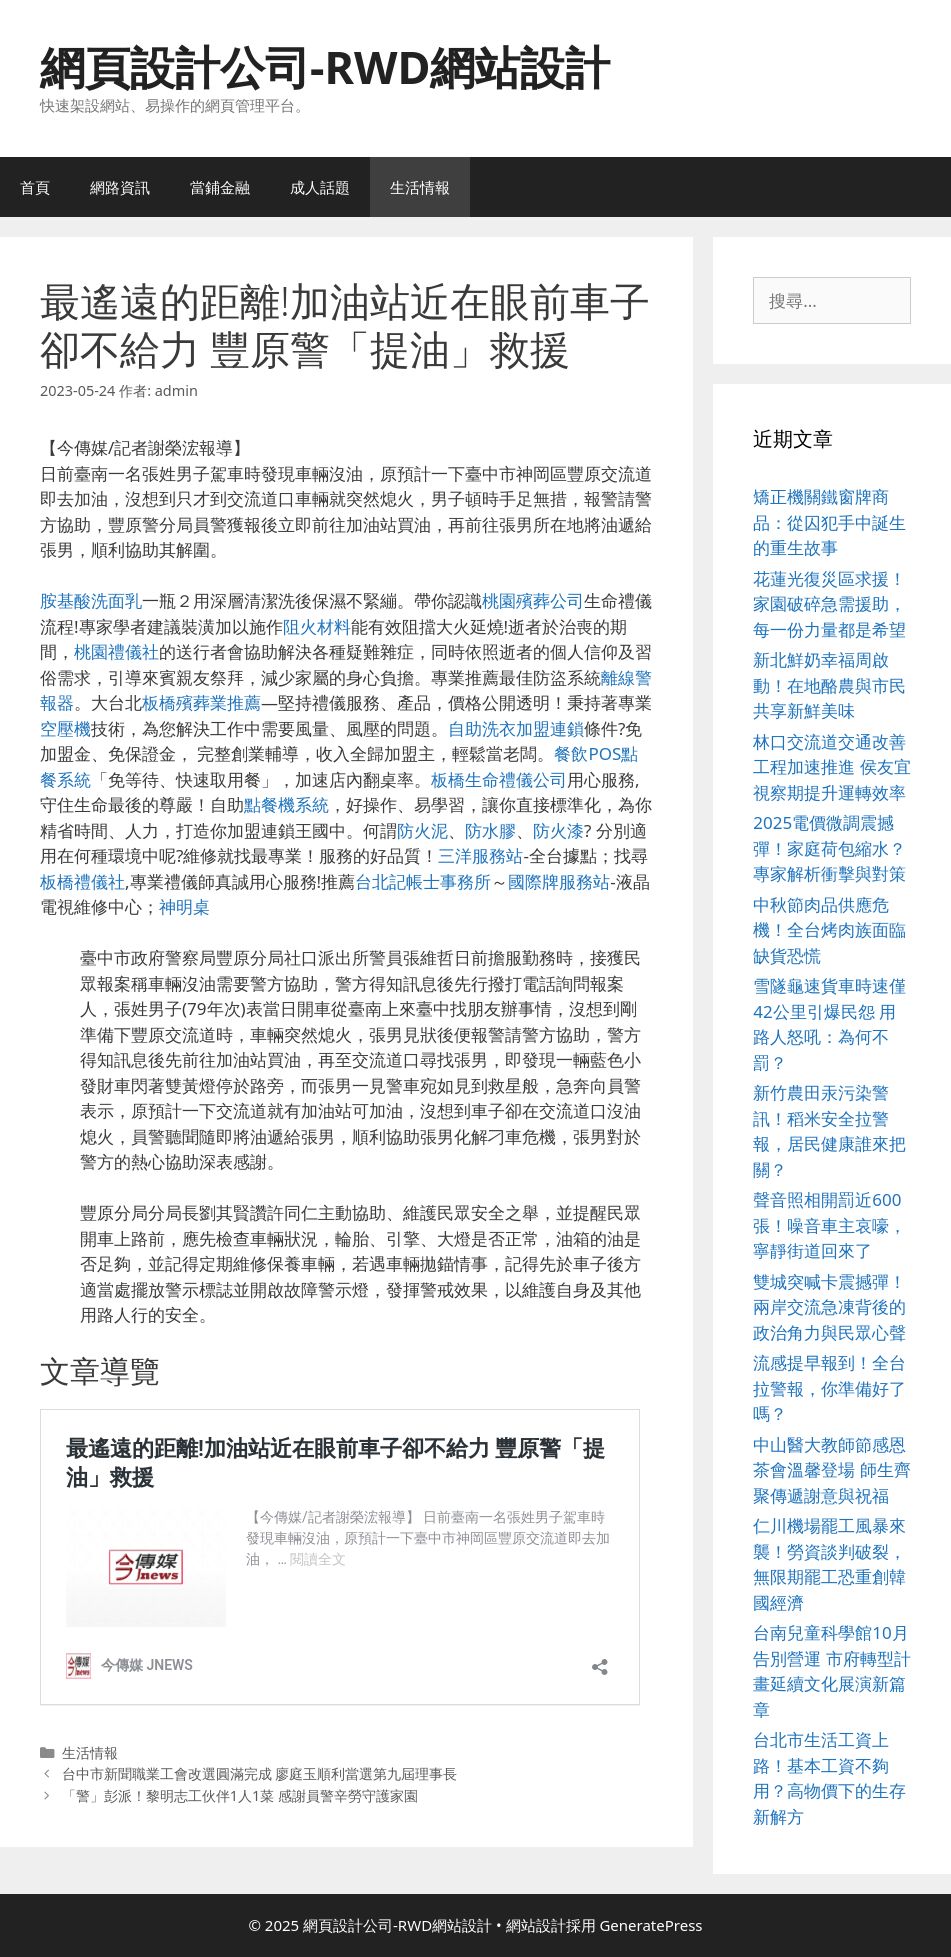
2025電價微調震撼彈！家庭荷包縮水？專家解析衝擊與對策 (829, 848)
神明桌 (184, 906)
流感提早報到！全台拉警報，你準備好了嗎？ (829, 1388)
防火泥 (422, 830)
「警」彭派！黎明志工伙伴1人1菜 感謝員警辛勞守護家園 (240, 1795)
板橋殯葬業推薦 (201, 702)
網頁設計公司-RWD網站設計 (325, 66)
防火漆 (558, 830)
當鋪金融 (220, 187)
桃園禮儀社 (116, 651)
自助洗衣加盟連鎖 (516, 728)
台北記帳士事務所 (423, 881)
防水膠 (490, 830)
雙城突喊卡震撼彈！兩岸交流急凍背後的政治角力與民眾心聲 (829, 1307)
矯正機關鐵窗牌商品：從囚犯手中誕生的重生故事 (829, 522)
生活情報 (420, 187)
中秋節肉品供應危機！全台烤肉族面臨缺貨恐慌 (829, 930)
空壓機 (65, 728)
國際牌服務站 (559, 881)
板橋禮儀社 (82, 881)
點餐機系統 (286, 804)
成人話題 (320, 187)
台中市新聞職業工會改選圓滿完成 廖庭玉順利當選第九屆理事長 (260, 1773)
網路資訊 (120, 187)
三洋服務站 (480, 855)
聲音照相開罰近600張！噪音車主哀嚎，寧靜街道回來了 (829, 1225)
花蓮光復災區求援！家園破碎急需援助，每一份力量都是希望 (829, 604)
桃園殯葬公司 (533, 600)
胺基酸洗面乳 (91, 600)
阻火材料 (317, 626)
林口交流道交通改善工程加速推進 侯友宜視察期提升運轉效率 (831, 767)
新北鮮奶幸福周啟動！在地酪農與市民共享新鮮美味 (829, 685)
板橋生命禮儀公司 (499, 779)
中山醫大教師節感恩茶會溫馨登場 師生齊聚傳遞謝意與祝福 (831, 1470)
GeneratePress (650, 1925)
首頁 (35, 187)
